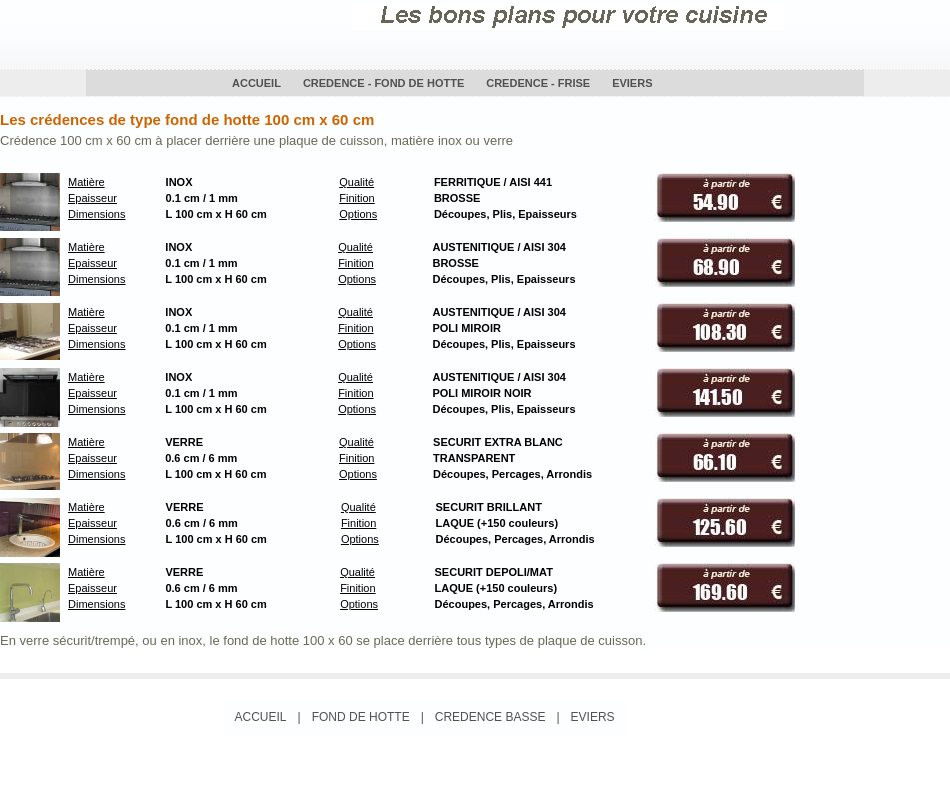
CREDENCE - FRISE (538, 83)
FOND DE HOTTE (361, 717)
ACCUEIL (256, 83)
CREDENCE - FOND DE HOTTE (383, 83)
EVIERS (632, 83)
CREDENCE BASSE (490, 717)
